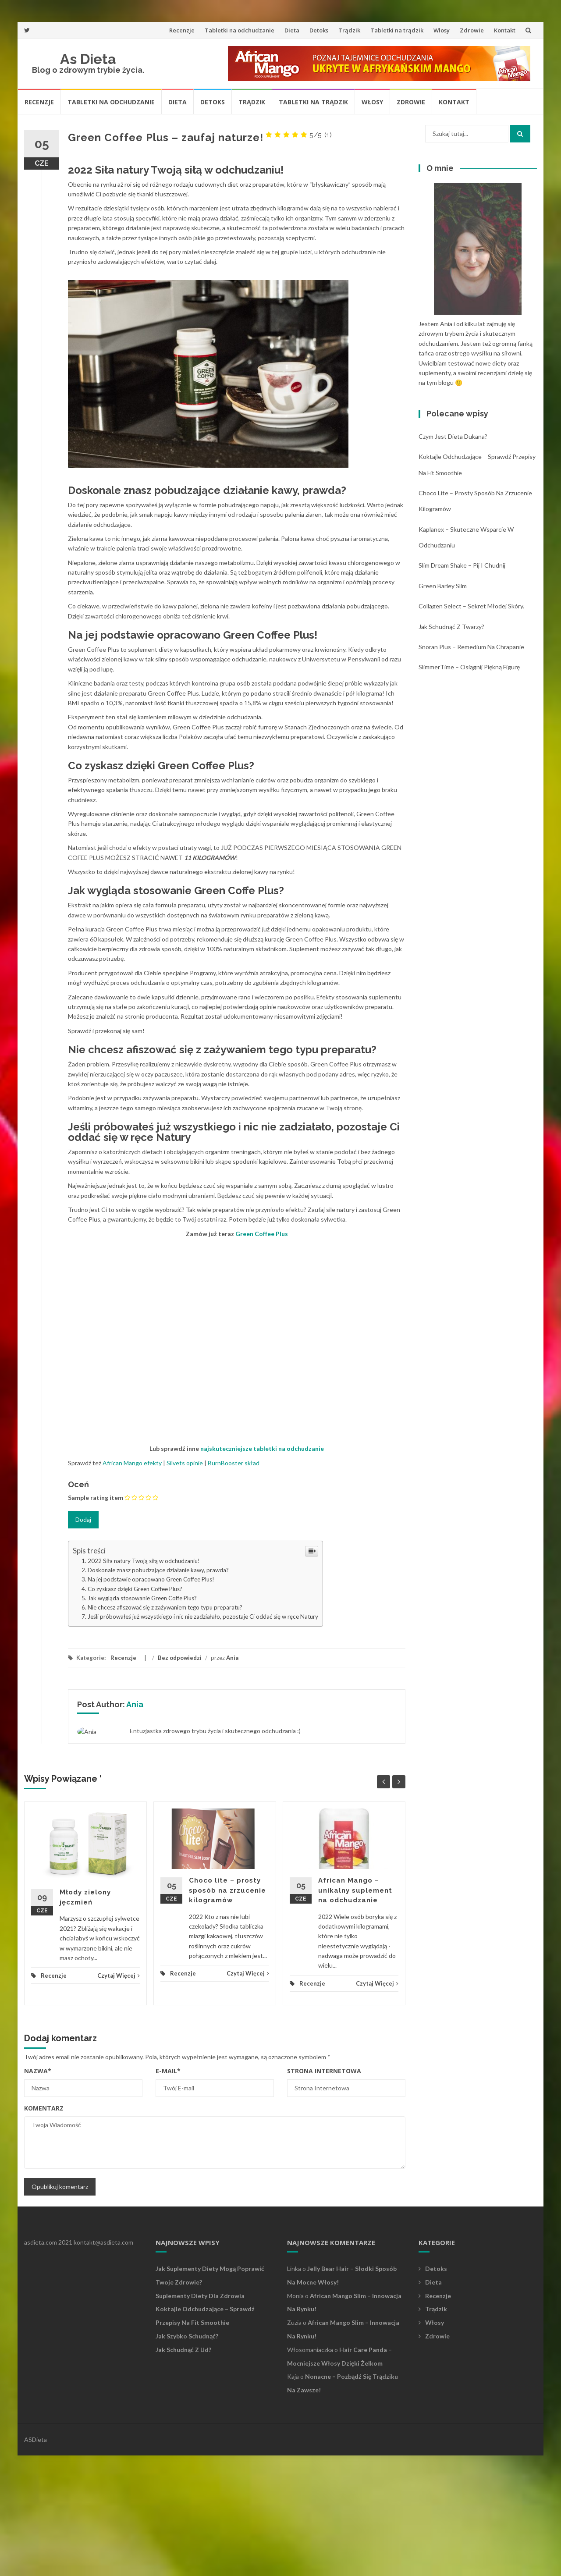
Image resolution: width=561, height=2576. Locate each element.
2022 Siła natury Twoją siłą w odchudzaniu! (144, 1653)
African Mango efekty (132, 1556)
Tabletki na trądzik (396, 30)
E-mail (168, 2191)
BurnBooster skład (233, 1556)
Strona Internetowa (324, 2191)
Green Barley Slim (443, 586)
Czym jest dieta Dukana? (453, 436)
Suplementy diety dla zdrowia (200, 2416)
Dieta (291, 30)
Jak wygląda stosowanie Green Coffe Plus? (142, 1691)
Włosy (441, 30)
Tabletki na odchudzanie (239, 30)
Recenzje (182, 30)
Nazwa (37, 2191)
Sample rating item (95, 1590)
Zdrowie (472, 30)
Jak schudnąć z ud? (183, 2469)
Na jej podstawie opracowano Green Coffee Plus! (151, 1672)
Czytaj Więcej (118, 2096)
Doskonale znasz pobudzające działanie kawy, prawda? (158, 1662)
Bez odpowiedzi (180, 1750)
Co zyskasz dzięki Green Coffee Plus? (135, 1681)
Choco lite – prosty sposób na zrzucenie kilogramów (227, 2010)
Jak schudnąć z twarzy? (451, 626)
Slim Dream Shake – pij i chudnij (462, 565)
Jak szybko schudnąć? (187, 2456)
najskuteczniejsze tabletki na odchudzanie (262, 1541)
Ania (232, 1750)
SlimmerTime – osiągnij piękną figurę (469, 667)
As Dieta (88, 59)
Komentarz (44, 2228)
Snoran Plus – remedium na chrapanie (471, 646)
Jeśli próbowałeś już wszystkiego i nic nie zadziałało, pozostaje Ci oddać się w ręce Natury (203, 1709)
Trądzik (349, 30)
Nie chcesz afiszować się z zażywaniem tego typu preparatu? (165, 1700)
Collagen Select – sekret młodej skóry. (471, 606)
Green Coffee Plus (261, 1233)
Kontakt (504, 30)
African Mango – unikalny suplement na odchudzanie (355, 2010)
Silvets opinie (185, 1556)
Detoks (318, 30)
